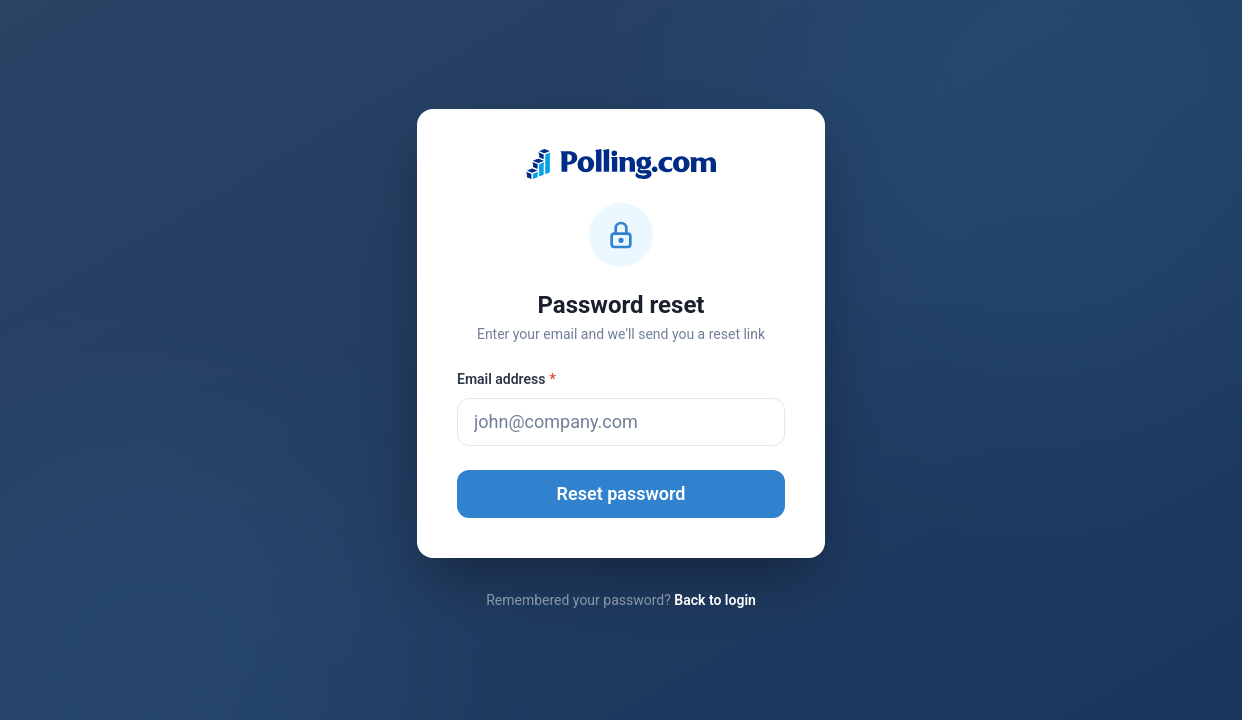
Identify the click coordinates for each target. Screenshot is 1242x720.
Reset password (621, 493)
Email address (506, 379)
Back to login (715, 600)
